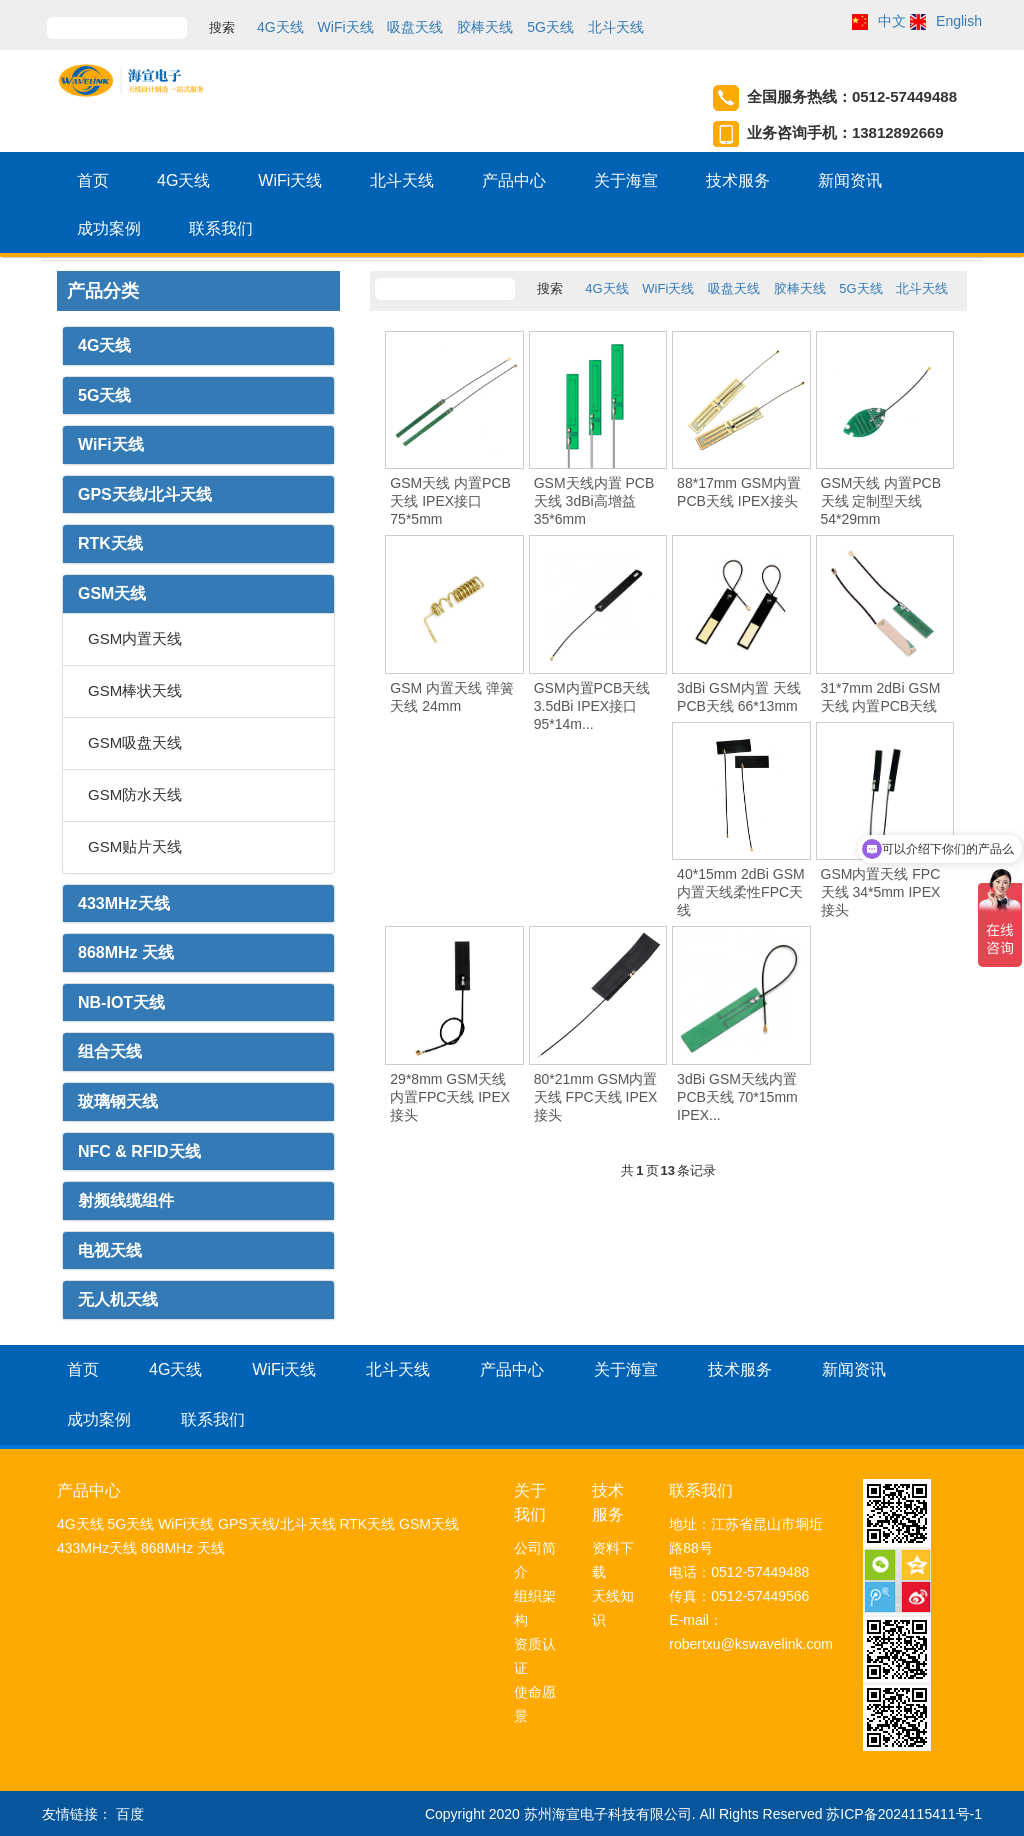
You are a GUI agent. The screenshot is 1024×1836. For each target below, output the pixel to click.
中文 (892, 21)
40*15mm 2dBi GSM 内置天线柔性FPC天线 (741, 892)
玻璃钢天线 (118, 1101)
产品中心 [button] (514, 180)
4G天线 (280, 27)
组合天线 (110, 1051)
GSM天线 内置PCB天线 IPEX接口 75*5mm (450, 501)
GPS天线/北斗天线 (145, 494)
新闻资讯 (850, 180)
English (959, 21)
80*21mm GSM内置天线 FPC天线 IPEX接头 (596, 1097)
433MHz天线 (124, 903)
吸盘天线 (415, 27)
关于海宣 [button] (626, 180)
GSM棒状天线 (135, 690)
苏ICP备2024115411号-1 (904, 1814)
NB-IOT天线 (121, 1002)
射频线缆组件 (126, 1200)
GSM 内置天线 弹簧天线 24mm (452, 697)
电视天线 (110, 1250)
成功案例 (109, 228)
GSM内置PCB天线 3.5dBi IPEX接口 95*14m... (592, 706)
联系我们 (221, 228)
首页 (93, 180)
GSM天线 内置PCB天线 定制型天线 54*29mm (881, 501)
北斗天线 (616, 27)
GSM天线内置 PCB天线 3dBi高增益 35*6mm (594, 501)
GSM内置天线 (135, 638)
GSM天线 (112, 593)
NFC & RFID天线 (139, 1151)
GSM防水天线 (135, 794)
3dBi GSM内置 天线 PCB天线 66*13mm (739, 697)
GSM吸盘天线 (135, 742)
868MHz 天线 (126, 952)
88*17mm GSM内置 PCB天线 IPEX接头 (739, 492)
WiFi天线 (346, 27)
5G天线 (550, 27)
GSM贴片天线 (135, 846)
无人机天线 (118, 1299)
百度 (130, 1814)
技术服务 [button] (738, 180)
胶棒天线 (485, 27)
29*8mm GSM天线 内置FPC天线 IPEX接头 (450, 1097)
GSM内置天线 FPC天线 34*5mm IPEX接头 (881, 892)
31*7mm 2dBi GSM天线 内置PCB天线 (881, 697)
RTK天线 (110, 543)
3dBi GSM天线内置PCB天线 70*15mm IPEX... (737, 1097)
